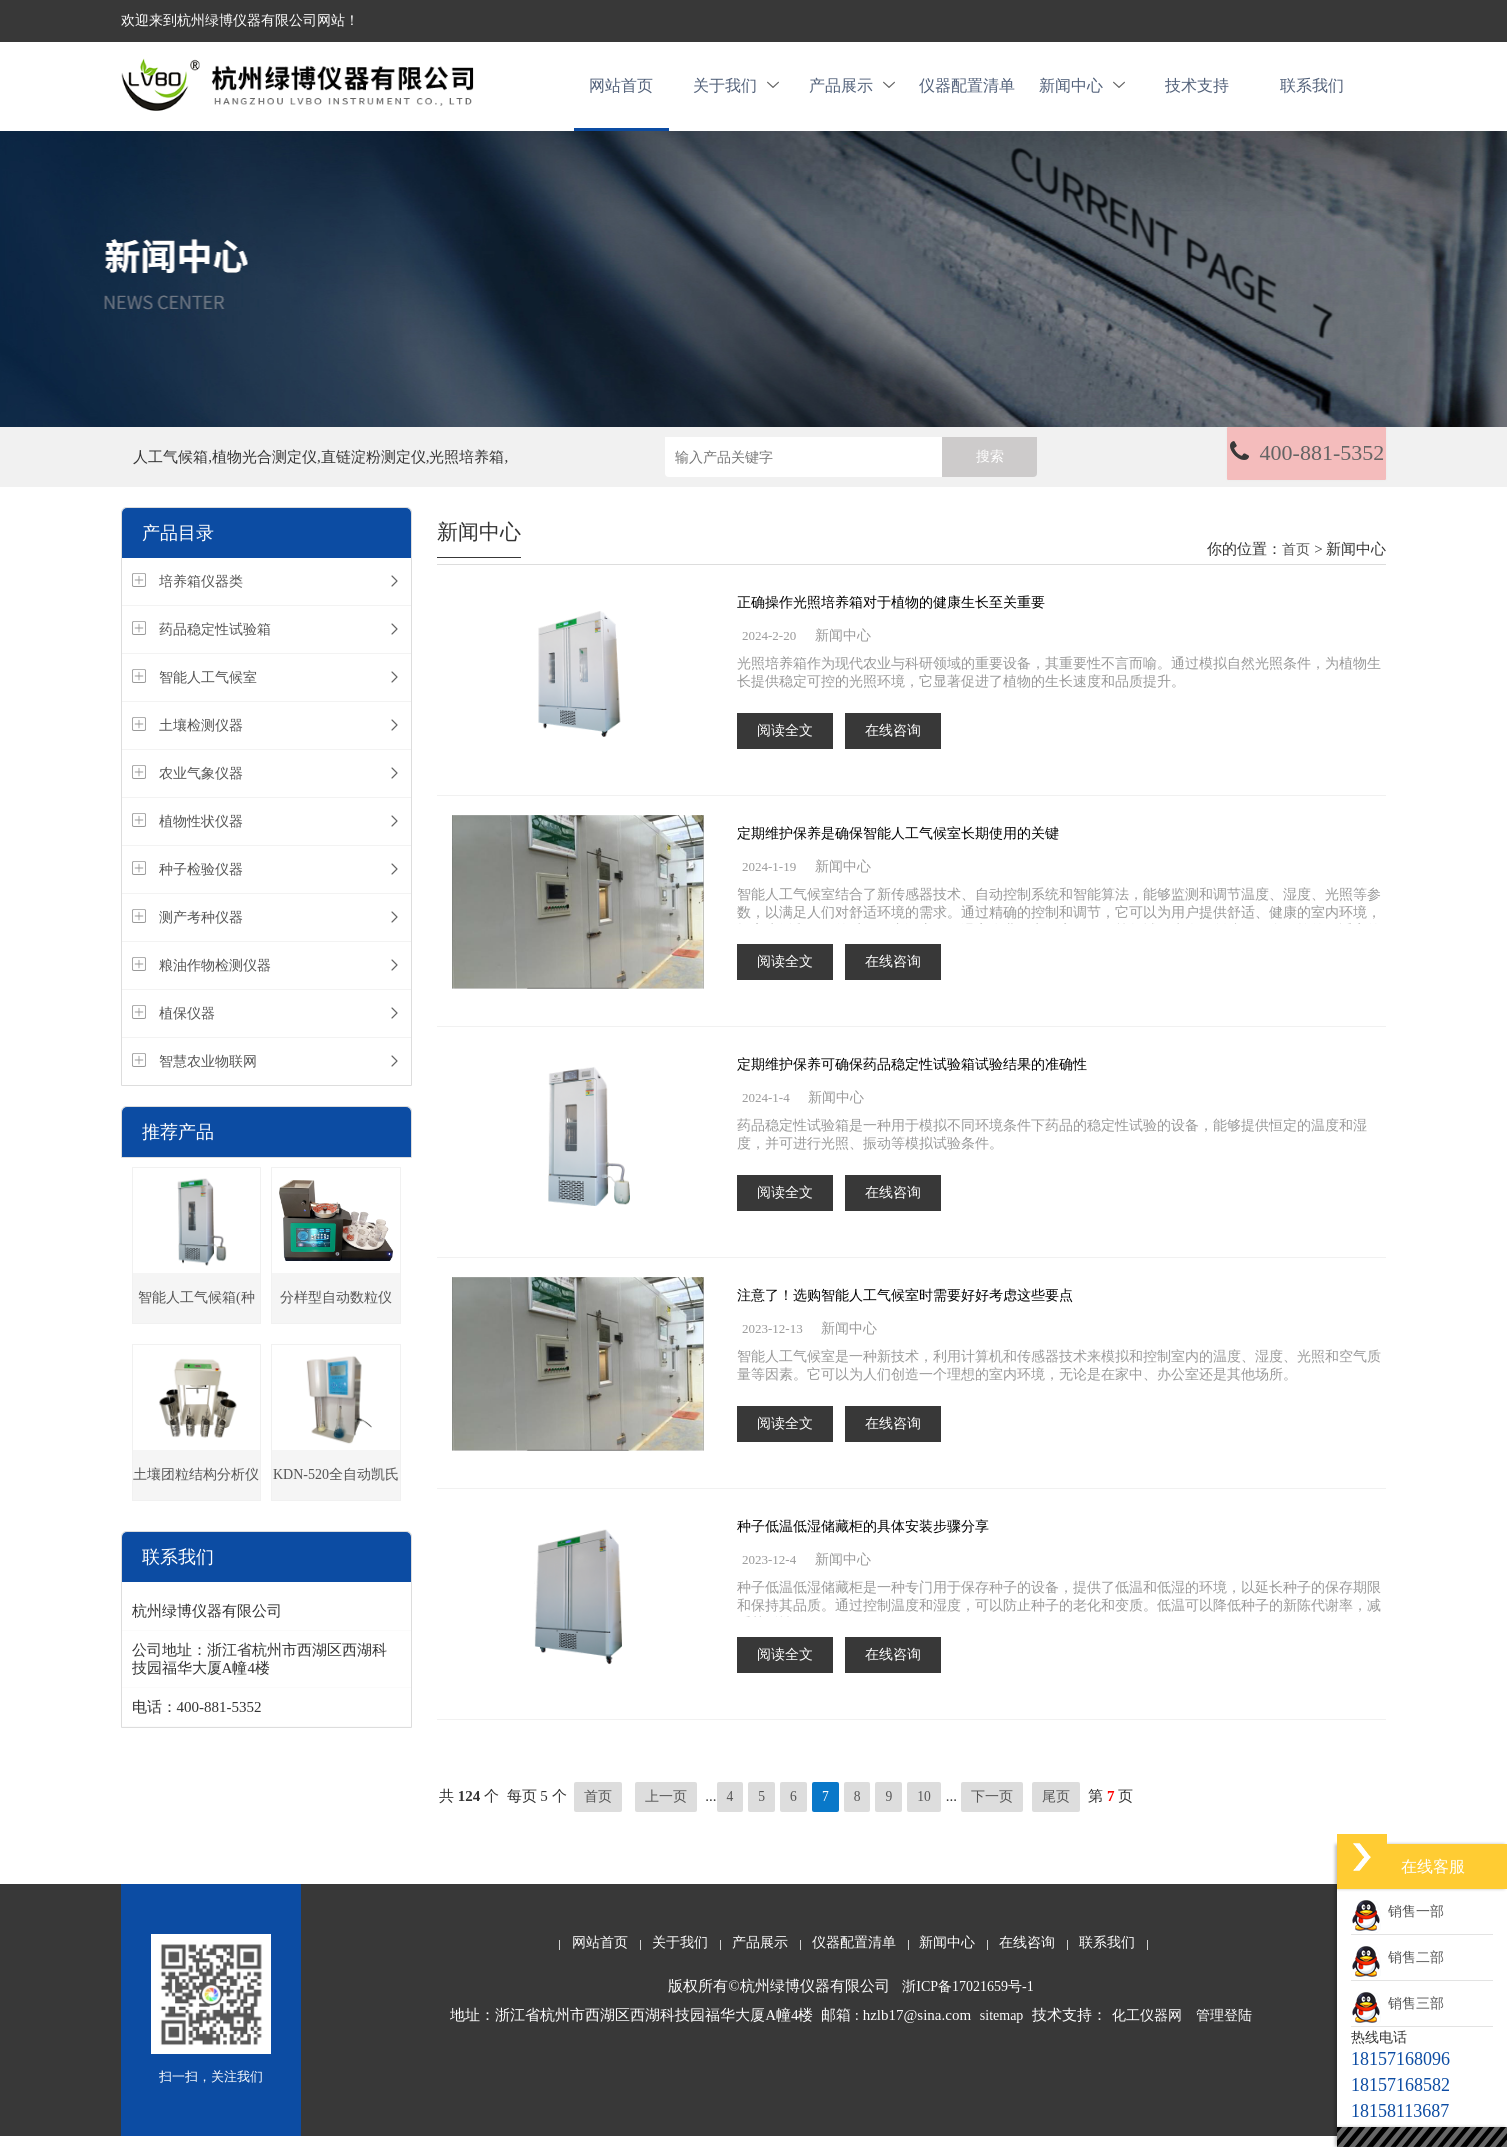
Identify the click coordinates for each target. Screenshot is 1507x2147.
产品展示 (852, 91)
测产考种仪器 (201, 928)
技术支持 (1197, 91)
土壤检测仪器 (201, 736)
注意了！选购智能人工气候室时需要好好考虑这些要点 (905, 1306)
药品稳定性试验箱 (215, 640)
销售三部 (1397, 2003)
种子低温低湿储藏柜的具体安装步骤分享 (863, 1537)
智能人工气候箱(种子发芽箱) (196, 1317)
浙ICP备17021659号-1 (967, 1997)
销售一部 (1397, 1911)
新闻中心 (1082, 91)
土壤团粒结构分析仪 (196, 1485)
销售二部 (1397, 1957)
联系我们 (1312, 91)
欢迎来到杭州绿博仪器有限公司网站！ (240, 20)
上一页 (666, 1807)
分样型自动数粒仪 (336, 1308)
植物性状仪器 (201, 832)
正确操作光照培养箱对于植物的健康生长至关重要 (891, 613)
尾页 (1057, 1807)
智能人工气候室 (208, 688)
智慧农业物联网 (208, 1072)
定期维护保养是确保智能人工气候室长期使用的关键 (898, 844)
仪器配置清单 (967, 91)
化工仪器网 (1147, 2026)
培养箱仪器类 (201, 592)
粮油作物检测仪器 (215, 976)
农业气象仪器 (201, 784)
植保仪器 (187, 1024)
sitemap (1002, 2026)
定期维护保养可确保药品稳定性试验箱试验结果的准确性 (912, 1075)
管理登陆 (1224, 2026)
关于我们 (736, 91)
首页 (1296, 560)
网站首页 (621, 91)
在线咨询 (893, 741)
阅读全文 (785, 741)
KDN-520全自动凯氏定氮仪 (336, 1494)
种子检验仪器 (201, 880)
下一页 (994, 1807)
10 (926, 1807)
